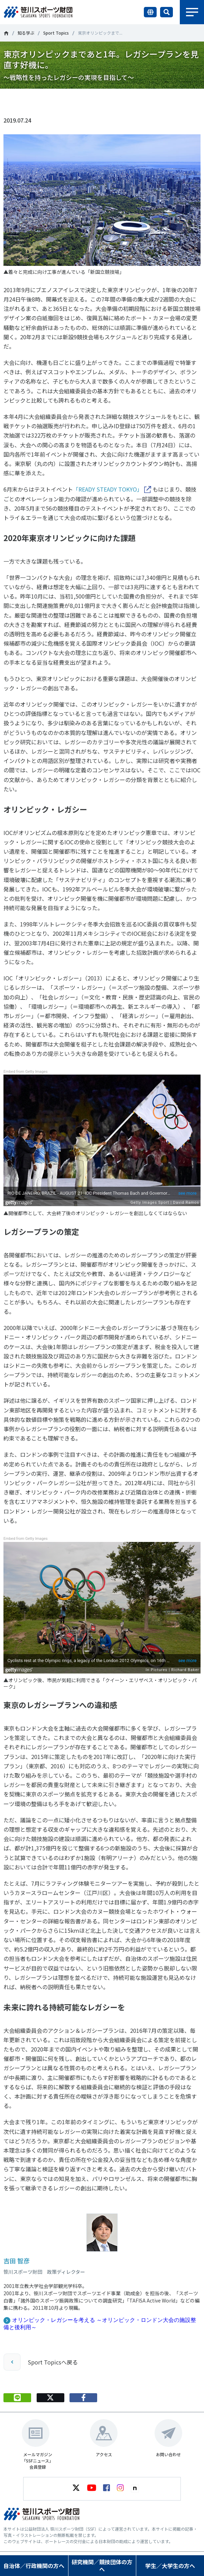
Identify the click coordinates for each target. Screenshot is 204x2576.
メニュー (192, 12)
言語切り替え (150, 12)
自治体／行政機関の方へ (33, 2565)
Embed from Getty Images (25, 1071)
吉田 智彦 (16, 2260)
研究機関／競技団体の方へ (102, 2565)
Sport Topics (56, 33)
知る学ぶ (26, 33)
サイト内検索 (166, 12)
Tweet (50, 99)
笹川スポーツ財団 (6, 33)
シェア (83, 99)
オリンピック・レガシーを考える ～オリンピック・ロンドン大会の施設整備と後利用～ (99, 2323)
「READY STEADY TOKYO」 (107, 489)
